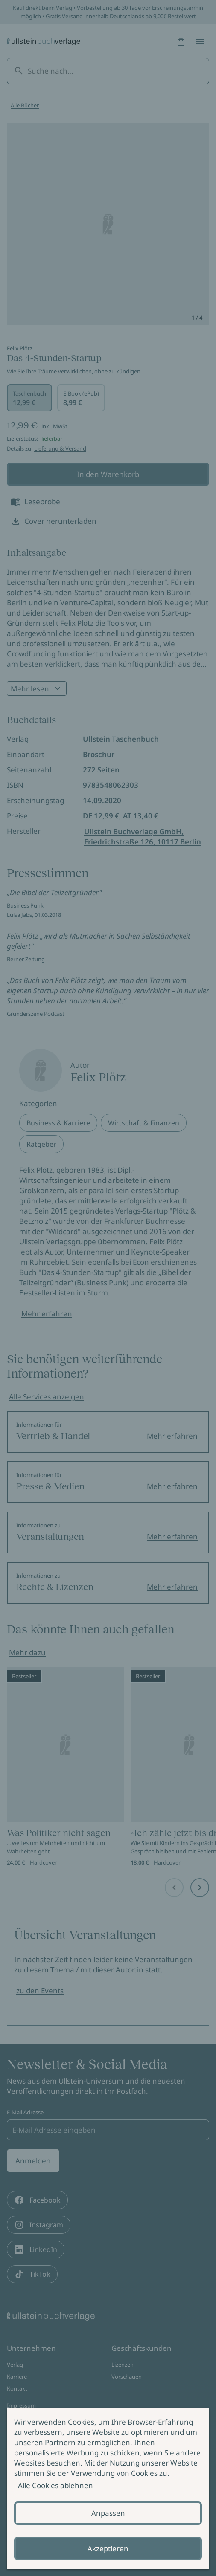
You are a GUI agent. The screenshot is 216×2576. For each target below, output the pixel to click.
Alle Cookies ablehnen (55, 2485)
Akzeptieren (108, 2548)
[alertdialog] (108, 2488)
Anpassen (108, 2513)
